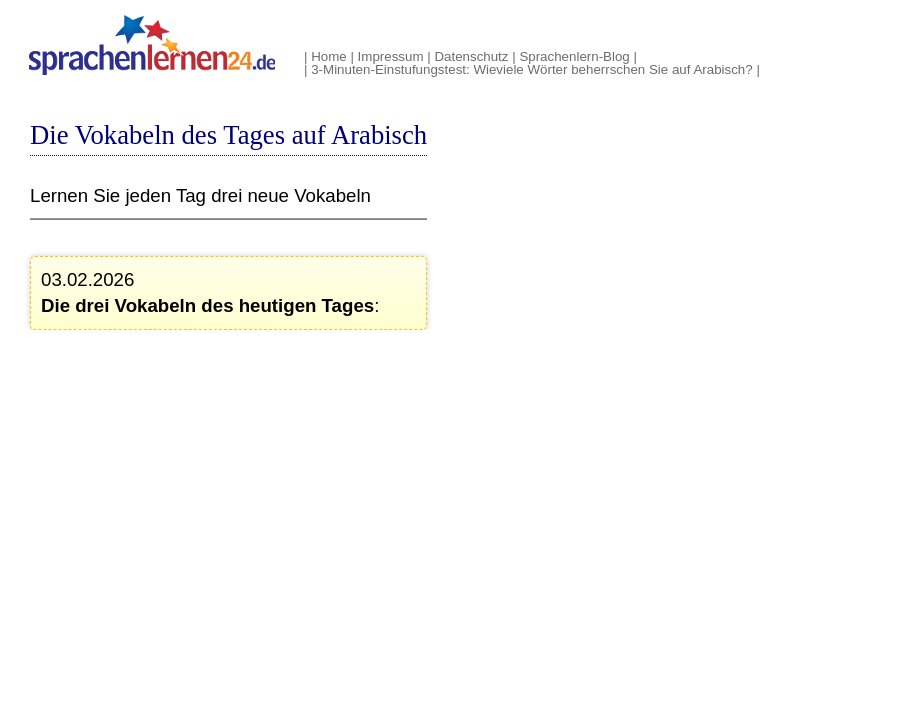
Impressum (391, 56)
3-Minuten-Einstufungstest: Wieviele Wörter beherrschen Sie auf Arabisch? (532, 69)
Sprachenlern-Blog (574, 56)
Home (329, 56)
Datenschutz (471, 56)
